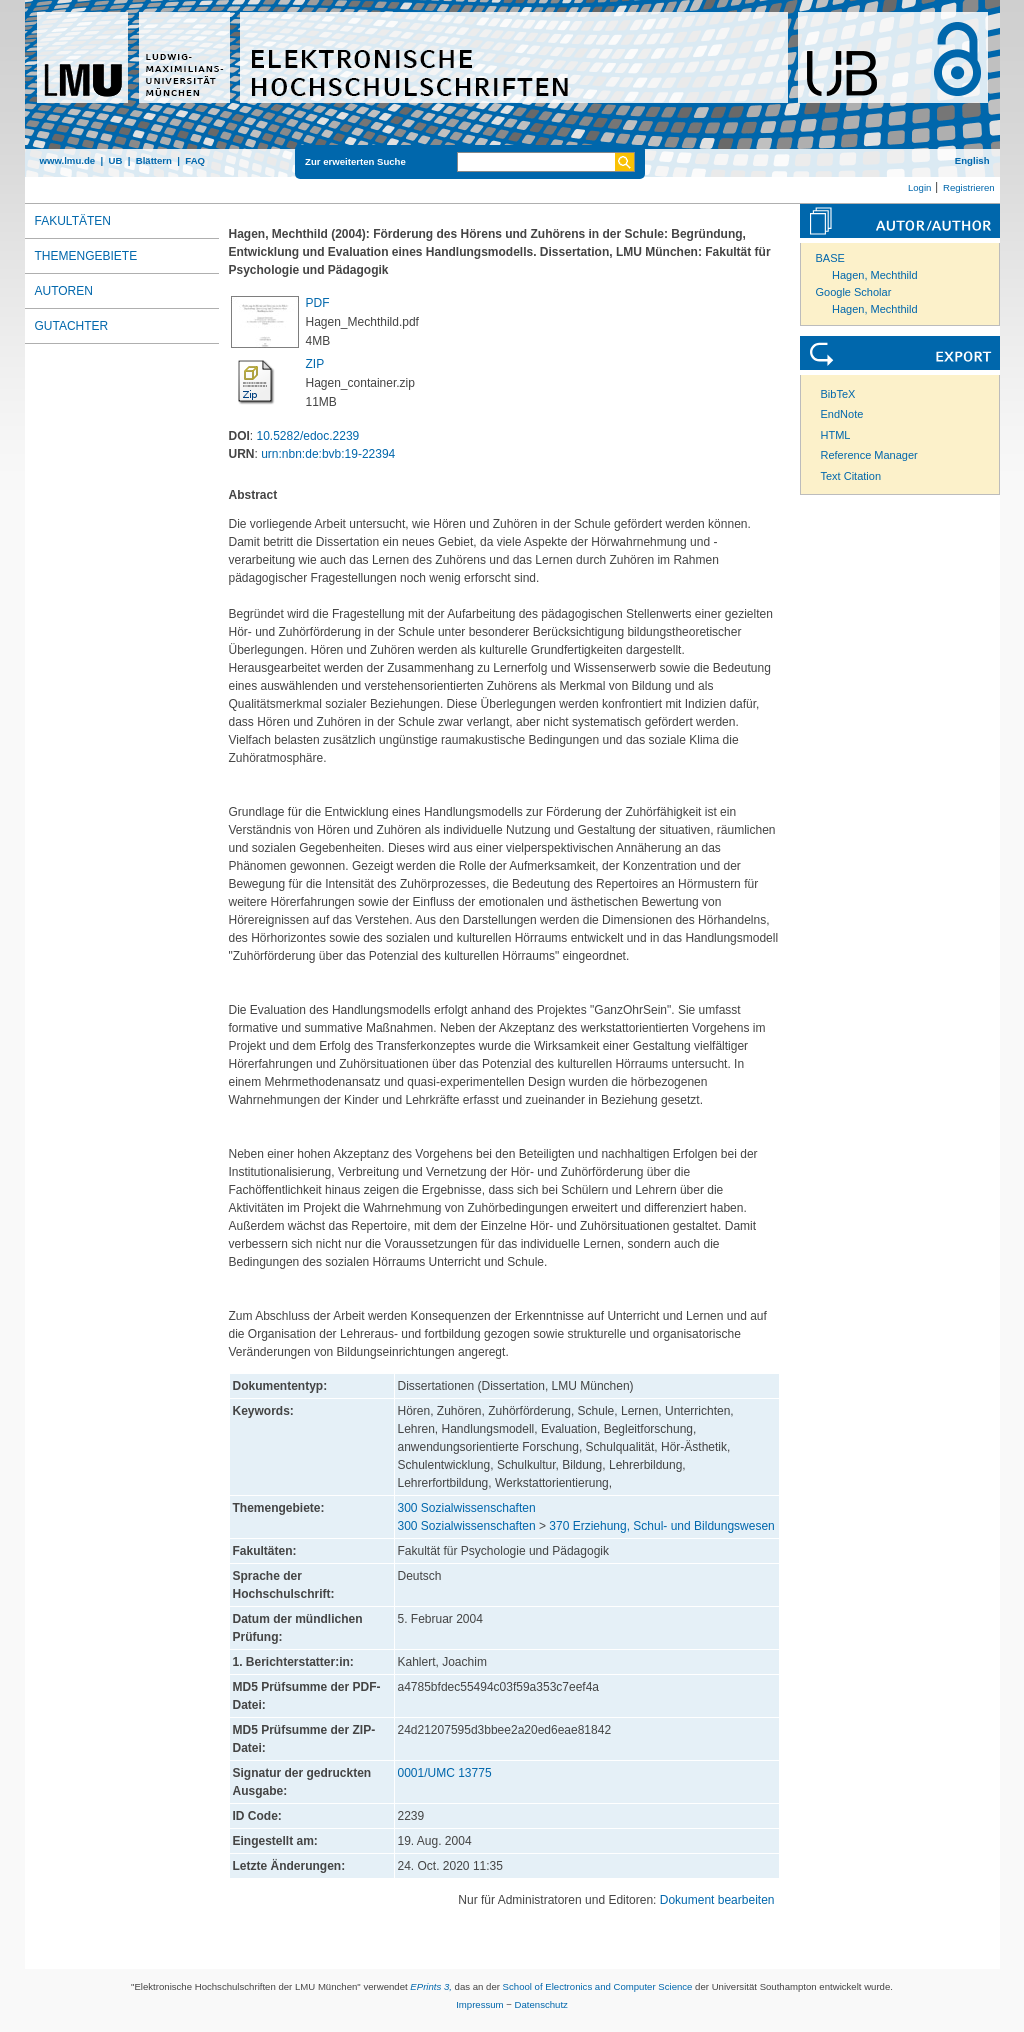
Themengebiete (86, 256)
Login (919, 187)
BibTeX (838, 394)
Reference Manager (869, 455)
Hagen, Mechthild (875, 275)
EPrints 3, (431, 1986)
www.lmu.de (68, 160)
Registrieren (969, 187)
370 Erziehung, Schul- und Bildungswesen (661, 1526)
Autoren (64, 291)
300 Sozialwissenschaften (467, 1508)
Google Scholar (854, 292)
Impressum (479, 2004)
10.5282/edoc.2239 (308, 436)
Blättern (154, 160)
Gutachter (72, 326)
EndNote (842, 414)
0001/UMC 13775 (445, 1773)
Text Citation (851, 476)
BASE (830, 258)
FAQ (195, 160)
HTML (836, 435)
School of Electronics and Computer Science (598, 1986)
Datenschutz (541, 2004)
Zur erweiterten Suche (355, 161)
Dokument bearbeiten (717, 1900)
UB (115, 160)
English (972, 160)
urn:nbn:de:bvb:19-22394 (328, 454)
